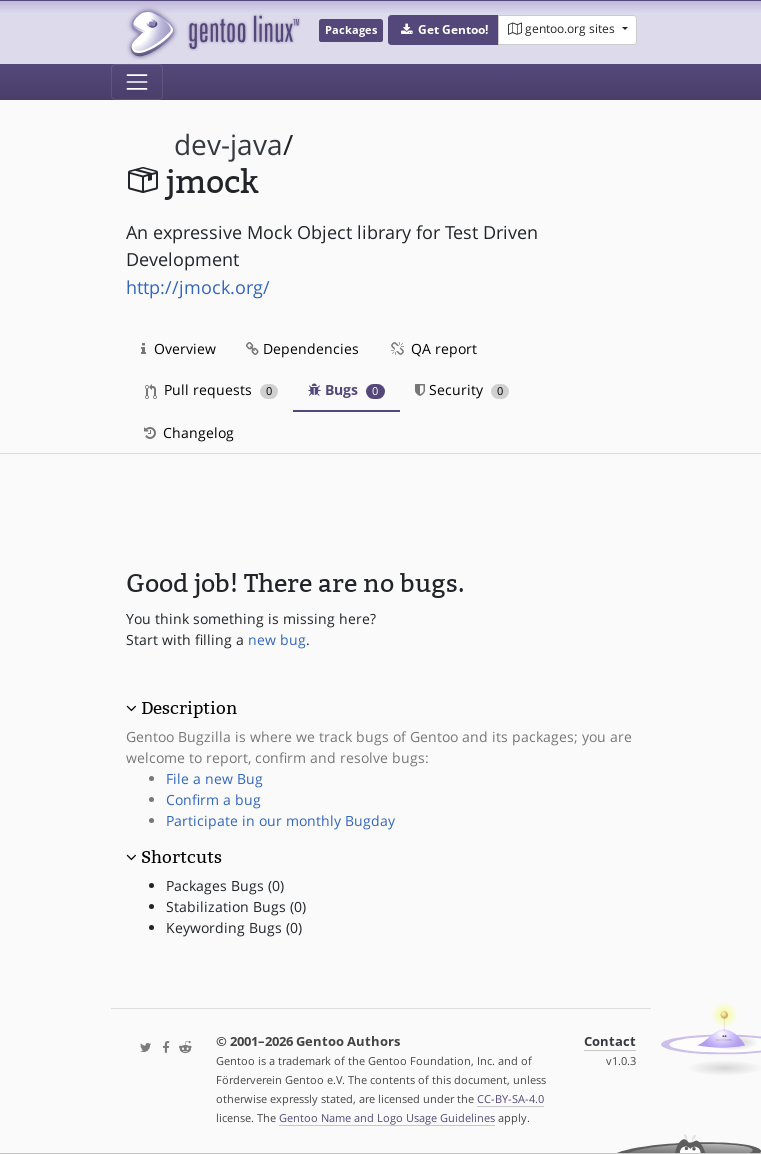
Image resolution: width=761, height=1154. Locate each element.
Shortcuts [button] (181, 857)
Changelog (187, 432)
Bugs (346, 389)
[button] (443, 30)
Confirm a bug (213, 799)
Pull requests (212, 389)
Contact (610, 1041)
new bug (277, 639)
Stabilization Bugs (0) (236, 906)
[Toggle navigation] (137, 82)
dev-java (228, 144)
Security (462, 389)
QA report (433, 348)
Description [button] (189, 708)
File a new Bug (214, 778)
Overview (178, 348)
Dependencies (302, 348)
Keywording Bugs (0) (234, 927)
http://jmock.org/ (198, 287)
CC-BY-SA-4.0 (510, 1098)
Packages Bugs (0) (225, 885)
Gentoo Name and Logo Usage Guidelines (387, 1117)
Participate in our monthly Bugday (280, 820)
